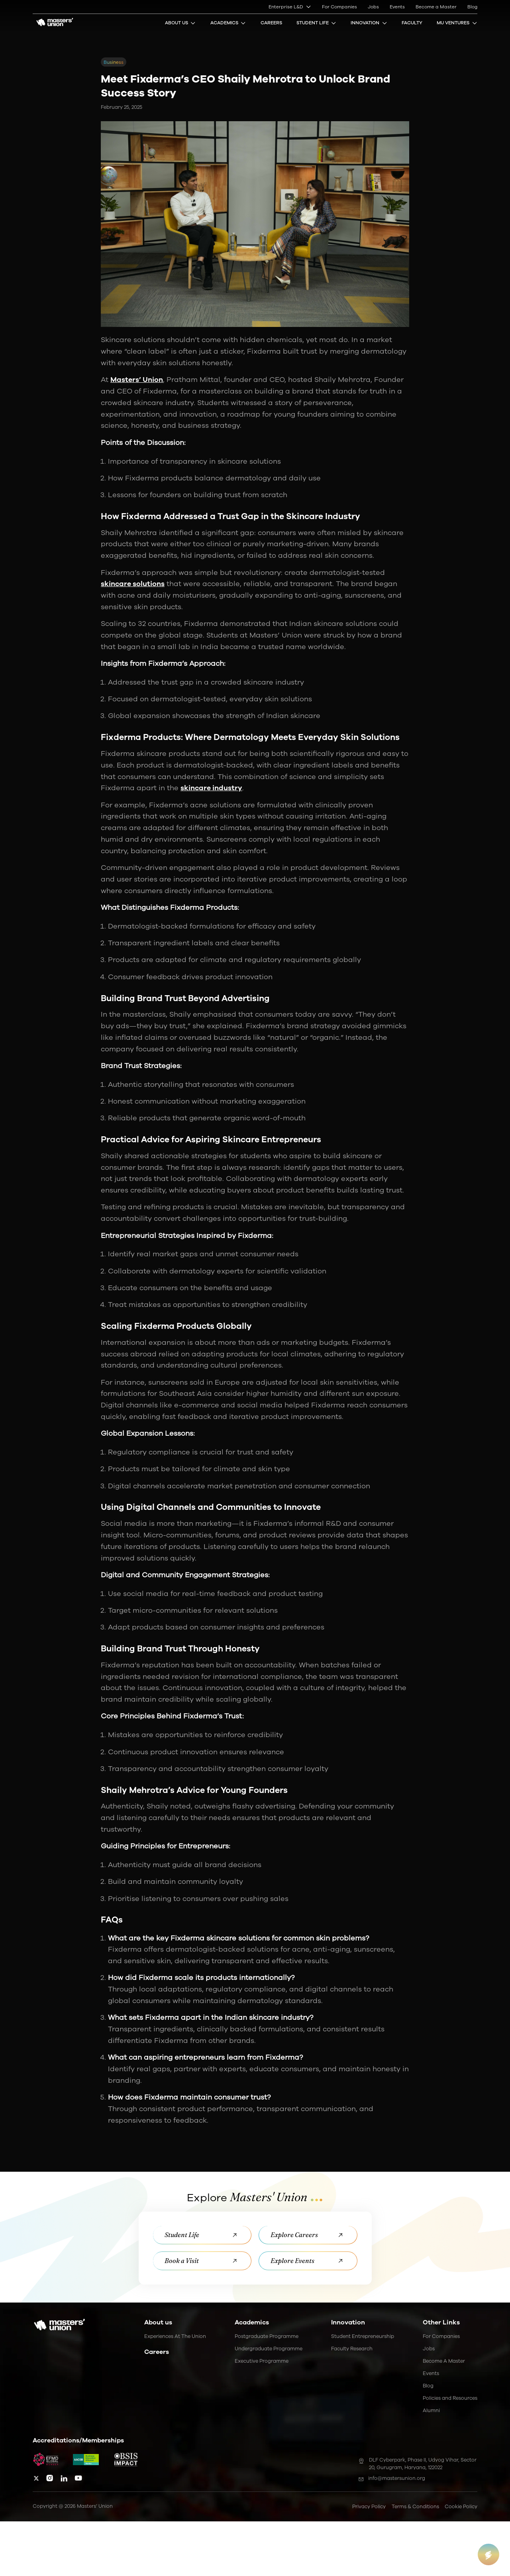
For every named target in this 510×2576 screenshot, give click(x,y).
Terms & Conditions (415, 2506)
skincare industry (211, 788)
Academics (228, 23)
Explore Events (308, 2260)
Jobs (373, 7)
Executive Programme (261, 2361)
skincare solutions (133, 583)
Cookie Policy (461, 2506)
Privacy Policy (369, 2506)
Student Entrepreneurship (362, 2336)
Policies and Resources (450, 2398)
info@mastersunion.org (391, 2478)
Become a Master (436, 7)
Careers (271, 23)
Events (397, 7)
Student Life (316, 23)
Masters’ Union (136, 379)
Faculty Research (352, 2348)
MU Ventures (457, 23)
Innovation (369, 23)
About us (158, 2322)
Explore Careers (308, 2234)
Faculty (412, 23)
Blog (472, 7)
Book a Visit (202, 2260)
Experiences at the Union (175, 2336)
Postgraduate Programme (266, 2336)
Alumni (431, 2410)
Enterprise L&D (290, 7)
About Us (180, 23)
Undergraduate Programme (268, 2348)
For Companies (339, 7)
